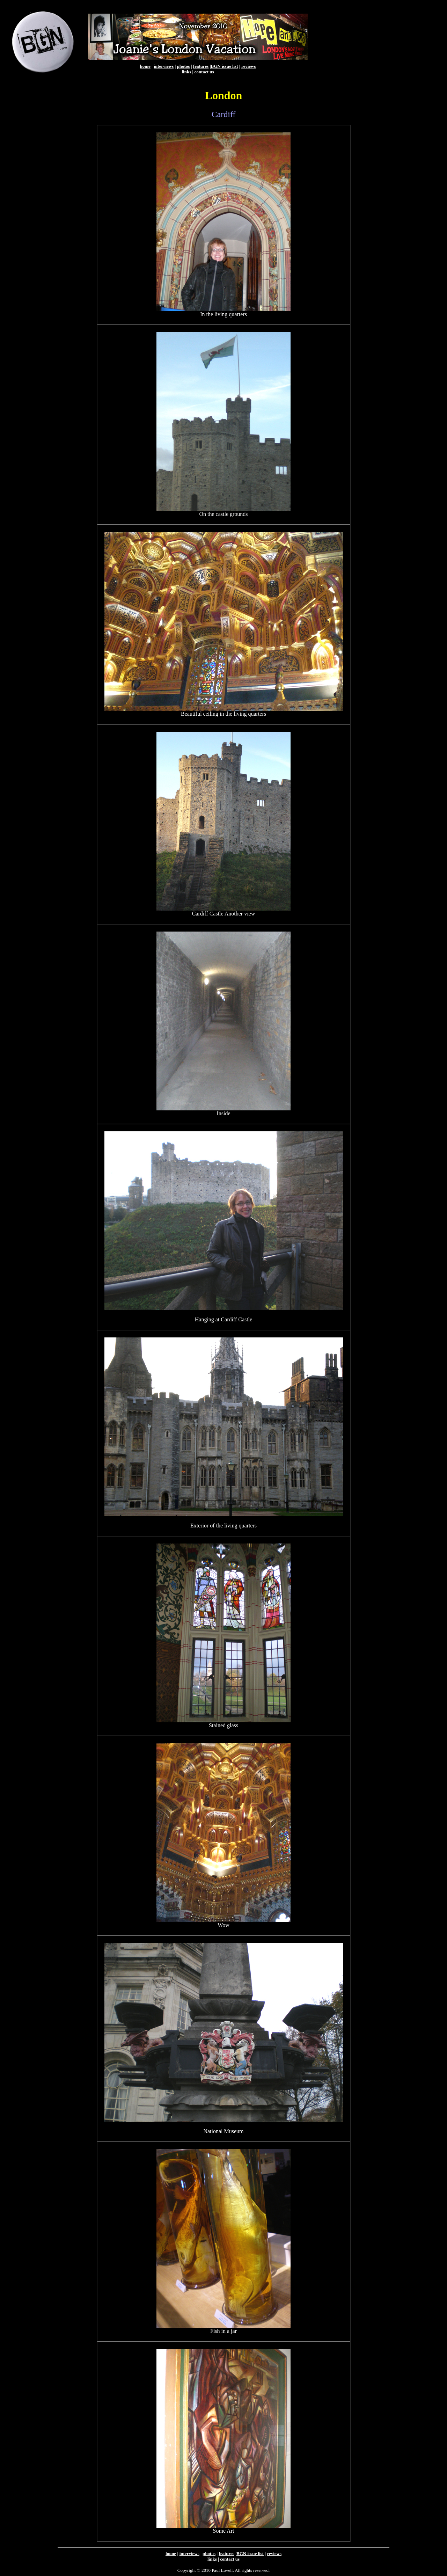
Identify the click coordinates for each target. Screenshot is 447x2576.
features (201, 66)
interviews (164, 66)
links (186, 71)
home (145, 66)
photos (183, 66)
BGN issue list (224, 66)
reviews (248, 66)
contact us (204, 71)
